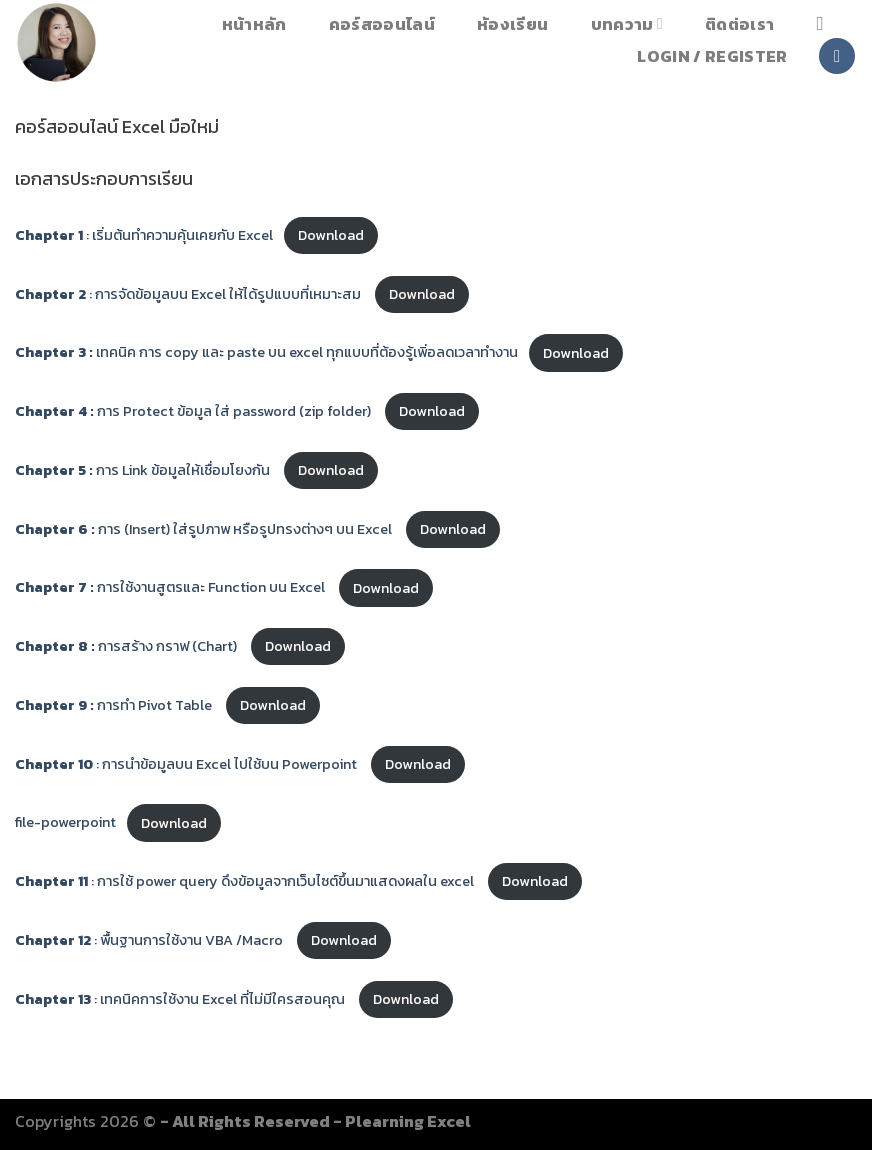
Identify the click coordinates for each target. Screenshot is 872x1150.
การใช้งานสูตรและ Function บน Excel (171, 588)
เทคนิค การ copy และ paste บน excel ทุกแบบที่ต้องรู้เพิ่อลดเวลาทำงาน (266, 353)
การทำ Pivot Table (115, 705)
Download (331, 235)
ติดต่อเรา (739, 24)
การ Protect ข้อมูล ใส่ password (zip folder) (194, 411)
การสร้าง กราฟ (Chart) (127, 646)
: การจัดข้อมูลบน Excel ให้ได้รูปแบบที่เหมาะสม (189, 294)
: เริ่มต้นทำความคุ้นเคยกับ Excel (144, 235)
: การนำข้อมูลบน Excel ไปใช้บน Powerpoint (187, 764)
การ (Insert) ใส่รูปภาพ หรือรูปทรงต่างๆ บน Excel (205, 529)
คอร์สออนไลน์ (382, 24)
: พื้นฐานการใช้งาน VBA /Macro (150, 940)
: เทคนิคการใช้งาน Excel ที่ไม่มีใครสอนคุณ (181, 999)
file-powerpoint (65, 823)
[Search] (826, 23)
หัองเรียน (512, 24)
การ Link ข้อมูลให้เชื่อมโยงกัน (144, 470)
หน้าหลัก (254, 24)
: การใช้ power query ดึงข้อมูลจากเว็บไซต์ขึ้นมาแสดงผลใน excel (246, 881)
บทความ (627, 23)
